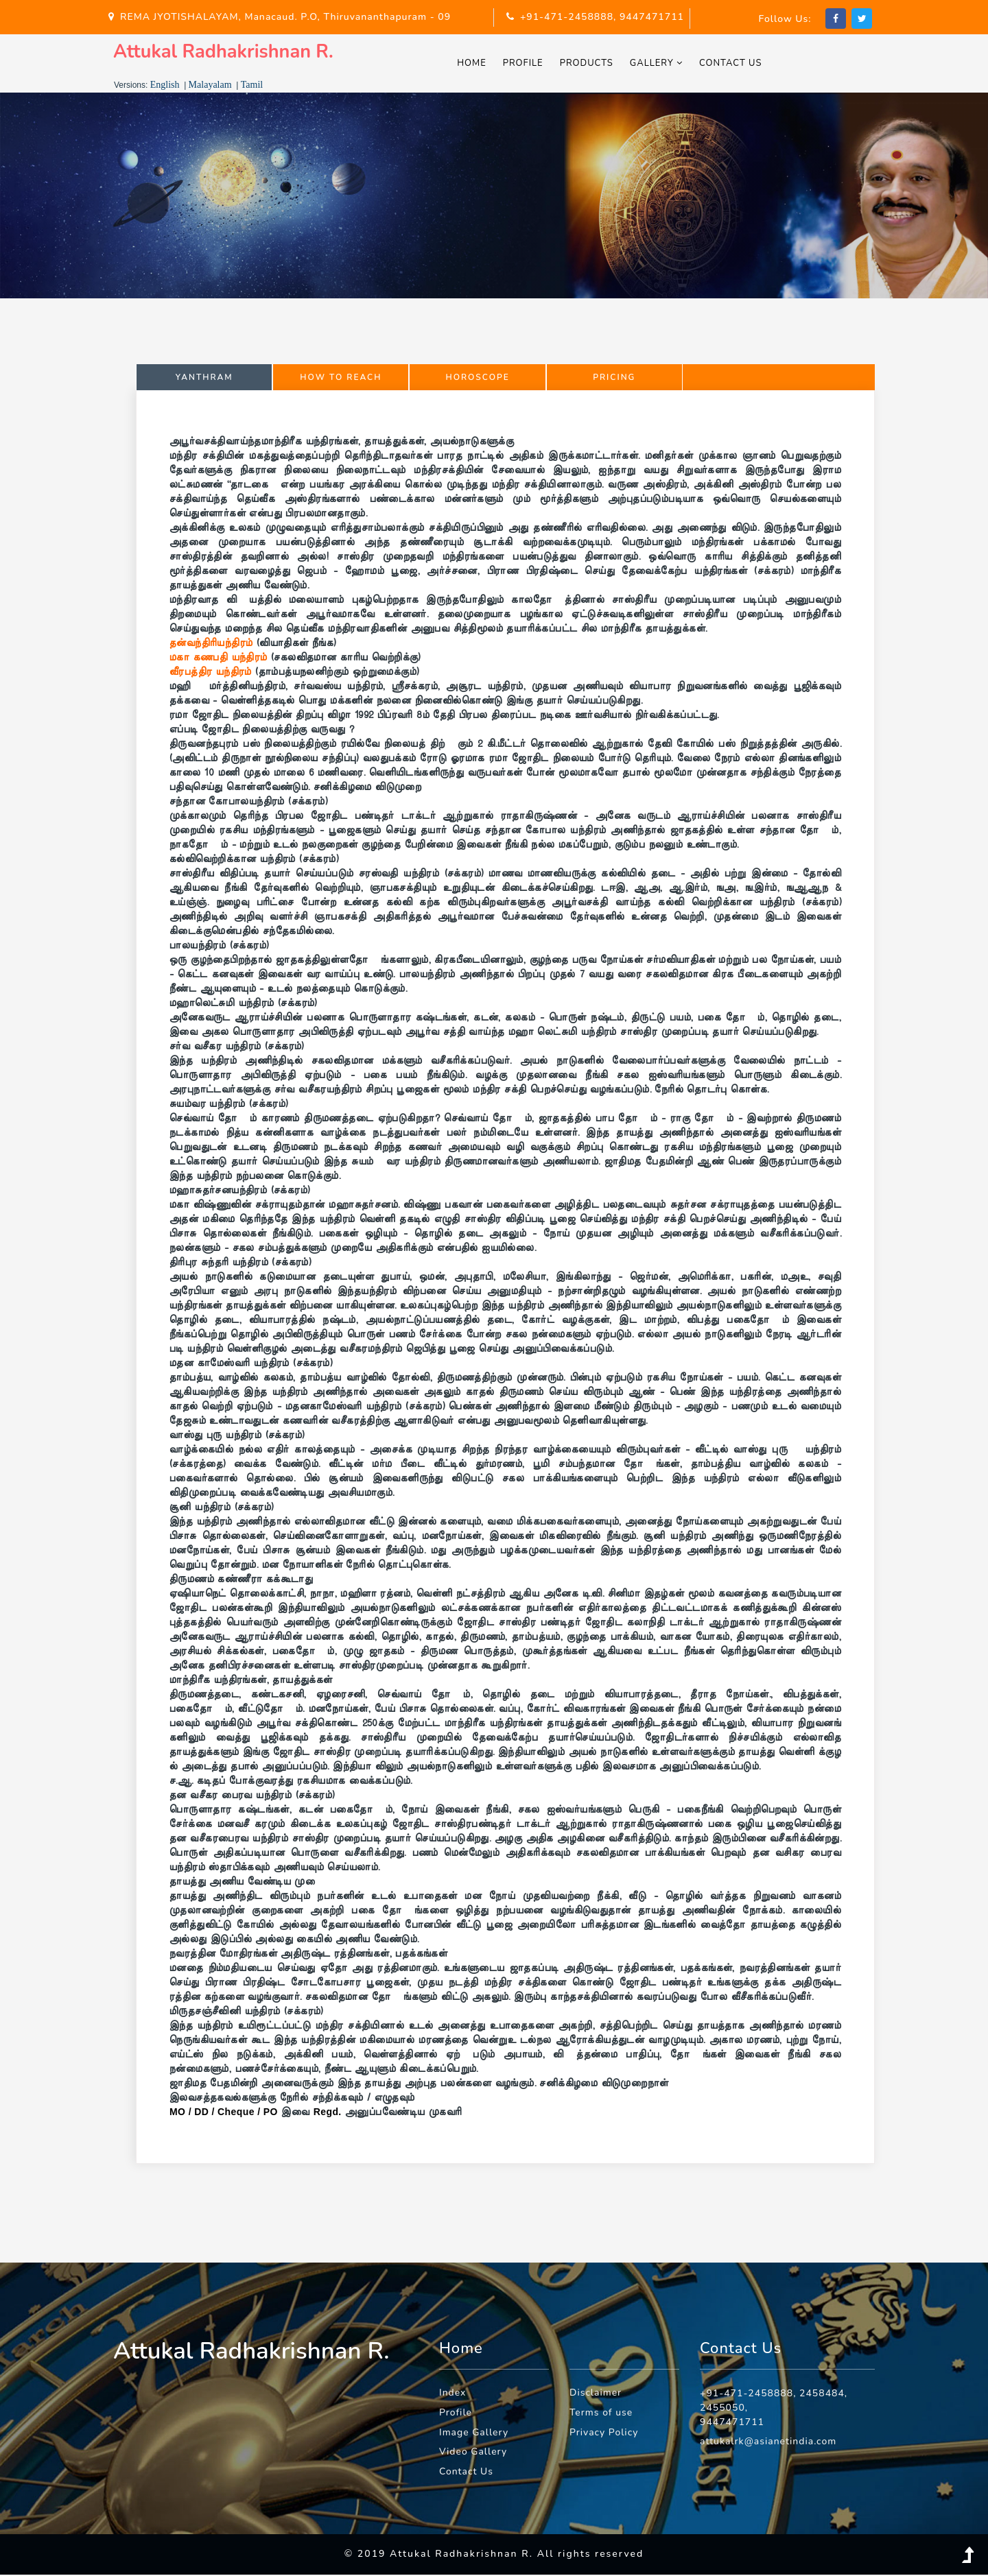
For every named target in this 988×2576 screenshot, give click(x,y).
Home (476, 64)
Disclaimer (595, 2393)
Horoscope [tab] (477, 378)
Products (590, 64)
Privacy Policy (604, 2433)
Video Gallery (473, 2453)
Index (453, 2393)
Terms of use (601, 2413)
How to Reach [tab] (340, 378)
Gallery (659, 64)
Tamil (252, 86)
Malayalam (210, 86)
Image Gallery (474, 2433)
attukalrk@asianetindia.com (769, 2442)
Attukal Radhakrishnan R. (227, 52)
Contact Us (734, 64)
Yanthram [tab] (204, 378)
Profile (526, 64)
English (165, 86)
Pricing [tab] (614, 378)
